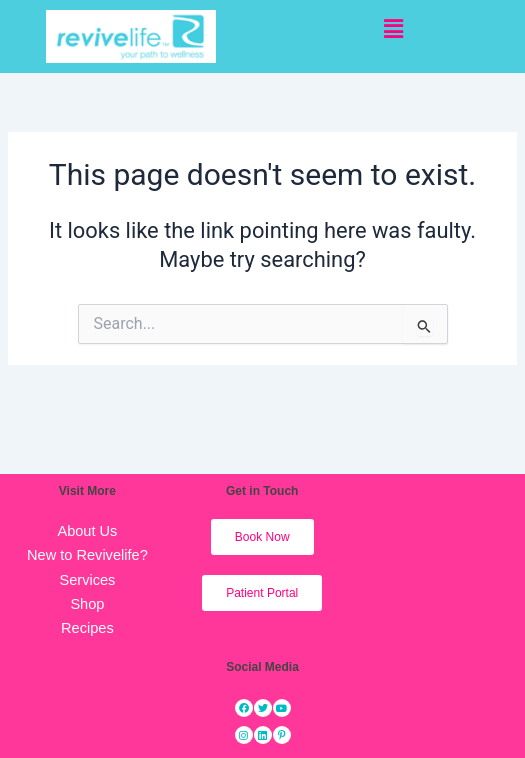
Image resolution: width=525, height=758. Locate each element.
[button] (394, 29)
